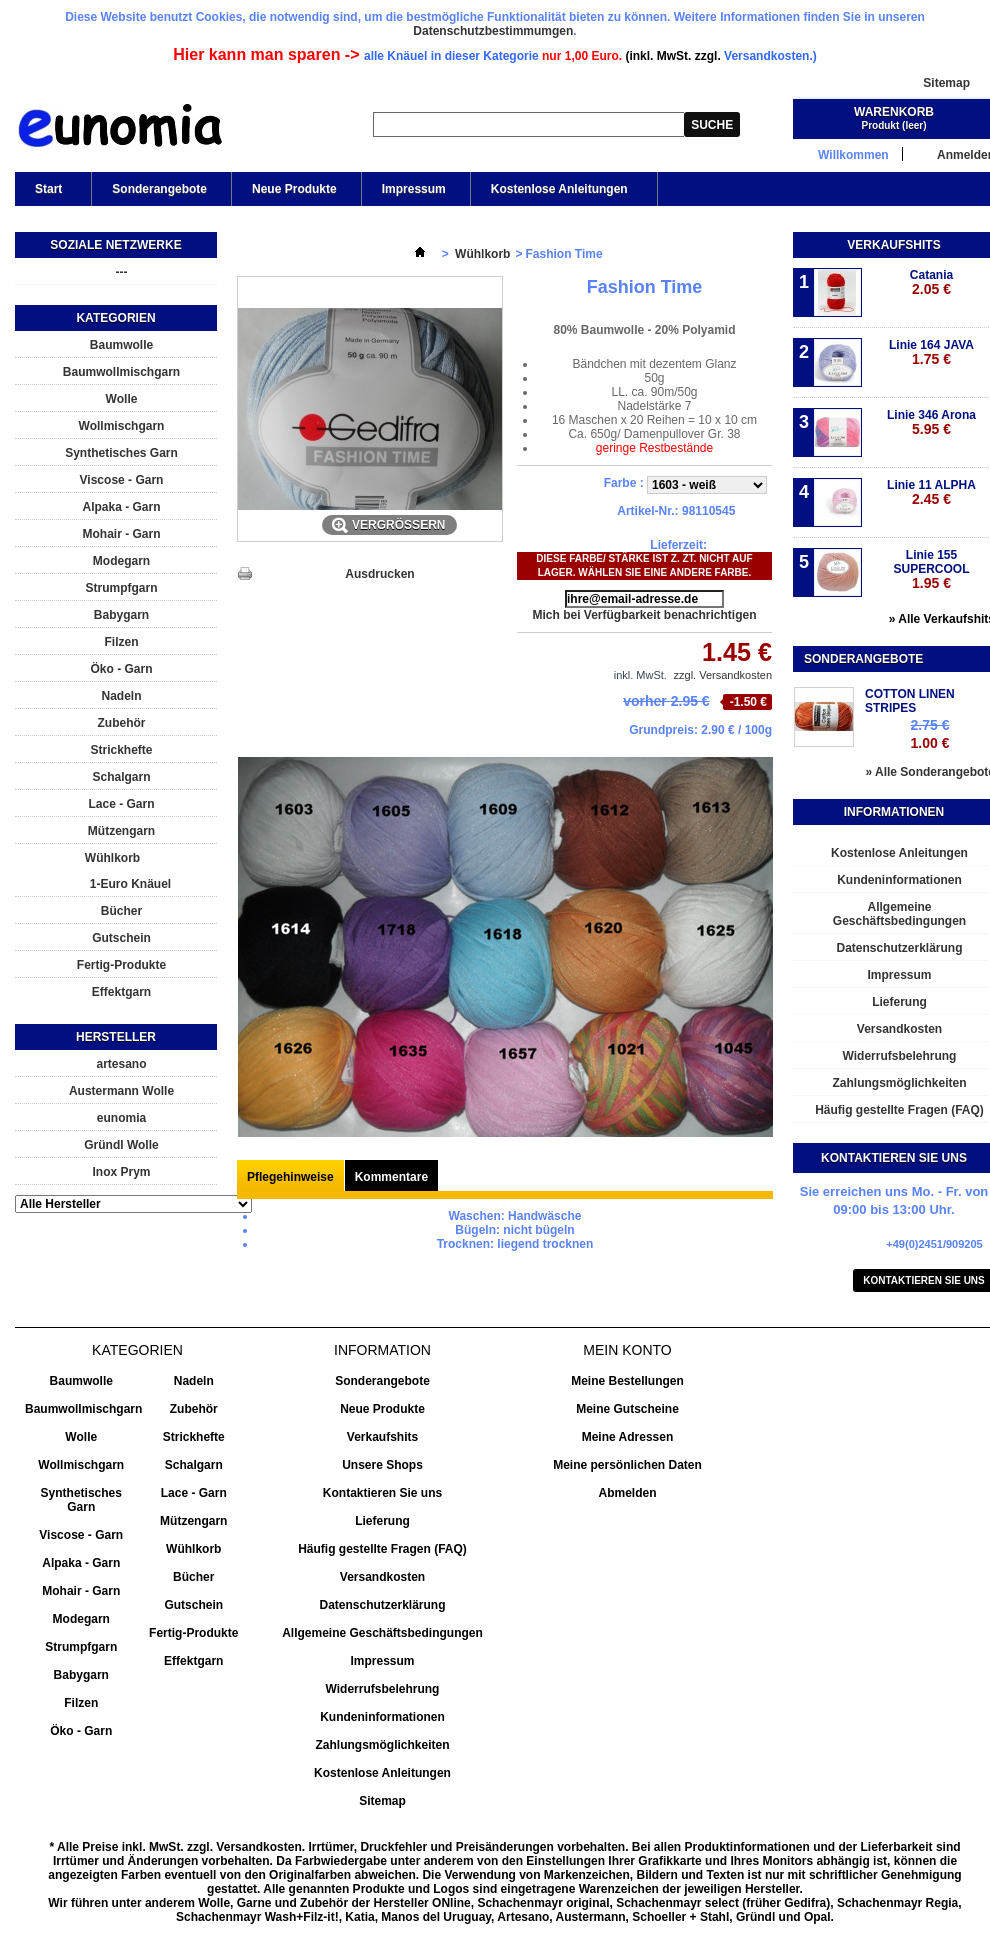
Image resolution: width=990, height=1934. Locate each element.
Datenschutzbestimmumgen (493, 31)
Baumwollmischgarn (121, 372)
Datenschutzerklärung (382, 1605)
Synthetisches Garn (121, 453)
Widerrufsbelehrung (383, 1689)
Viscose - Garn (122, 480)
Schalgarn (121, 777)
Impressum (414, 189)
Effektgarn (121, 992)
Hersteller (116, 1037)
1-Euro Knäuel (130, 884)
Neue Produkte (294, 189)
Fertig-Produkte (121, 965)
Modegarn (121, 561)
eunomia (121, 1118)
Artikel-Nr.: (647, 511)
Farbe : (625, 483)
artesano (121, 1064)
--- (122, 272)
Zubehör (122, 723)
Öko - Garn (121, 669)
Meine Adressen (628, 1437)
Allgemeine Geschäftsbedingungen (382, 1633)
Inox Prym (121, 1172)
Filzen (121, 642)
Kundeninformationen (382, 1717)
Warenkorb (894, 112)
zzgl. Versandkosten (723, 675)
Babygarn (121, 615)
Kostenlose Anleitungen (558, 194)
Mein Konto (627, 1350)
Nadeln (121, 696)
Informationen (894, 812)
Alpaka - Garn (121, 507)
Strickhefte (121, 750)
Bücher (121, 911)
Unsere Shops (382, 1465)
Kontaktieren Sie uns (382, 1493)
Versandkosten (382, 1577)
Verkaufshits (893, 245)
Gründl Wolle (121, 1145)
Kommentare (391, 1177)
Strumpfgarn (122, 588)
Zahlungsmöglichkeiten (382, 1745)
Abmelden (627, 1493)
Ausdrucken (379, 574)
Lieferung (382, 1521)
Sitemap (946, 83)
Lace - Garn (121, 804)
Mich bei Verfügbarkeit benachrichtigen (644, 615)
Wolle (122, 399)
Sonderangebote (159, 189)
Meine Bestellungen (627, 1381)
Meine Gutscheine (627, 1409)
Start (47, 194)
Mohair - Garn (121, 534)
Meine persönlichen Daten (627, 1465)
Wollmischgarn (122, 426)
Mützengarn (121, 831)
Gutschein (121, 938)
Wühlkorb (112, 858)
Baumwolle (121, 345)
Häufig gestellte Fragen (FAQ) (382, 1549)
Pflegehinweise (290, 1177)
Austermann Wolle (121, 1091)
